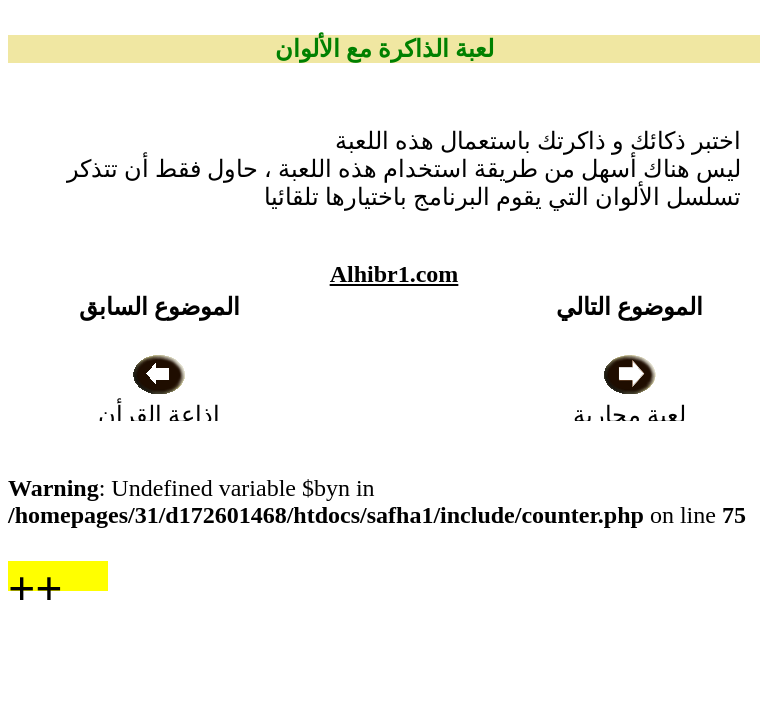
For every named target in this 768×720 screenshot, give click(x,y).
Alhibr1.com (394, 274)
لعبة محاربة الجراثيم (629, 415)
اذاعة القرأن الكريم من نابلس (159, 415)
